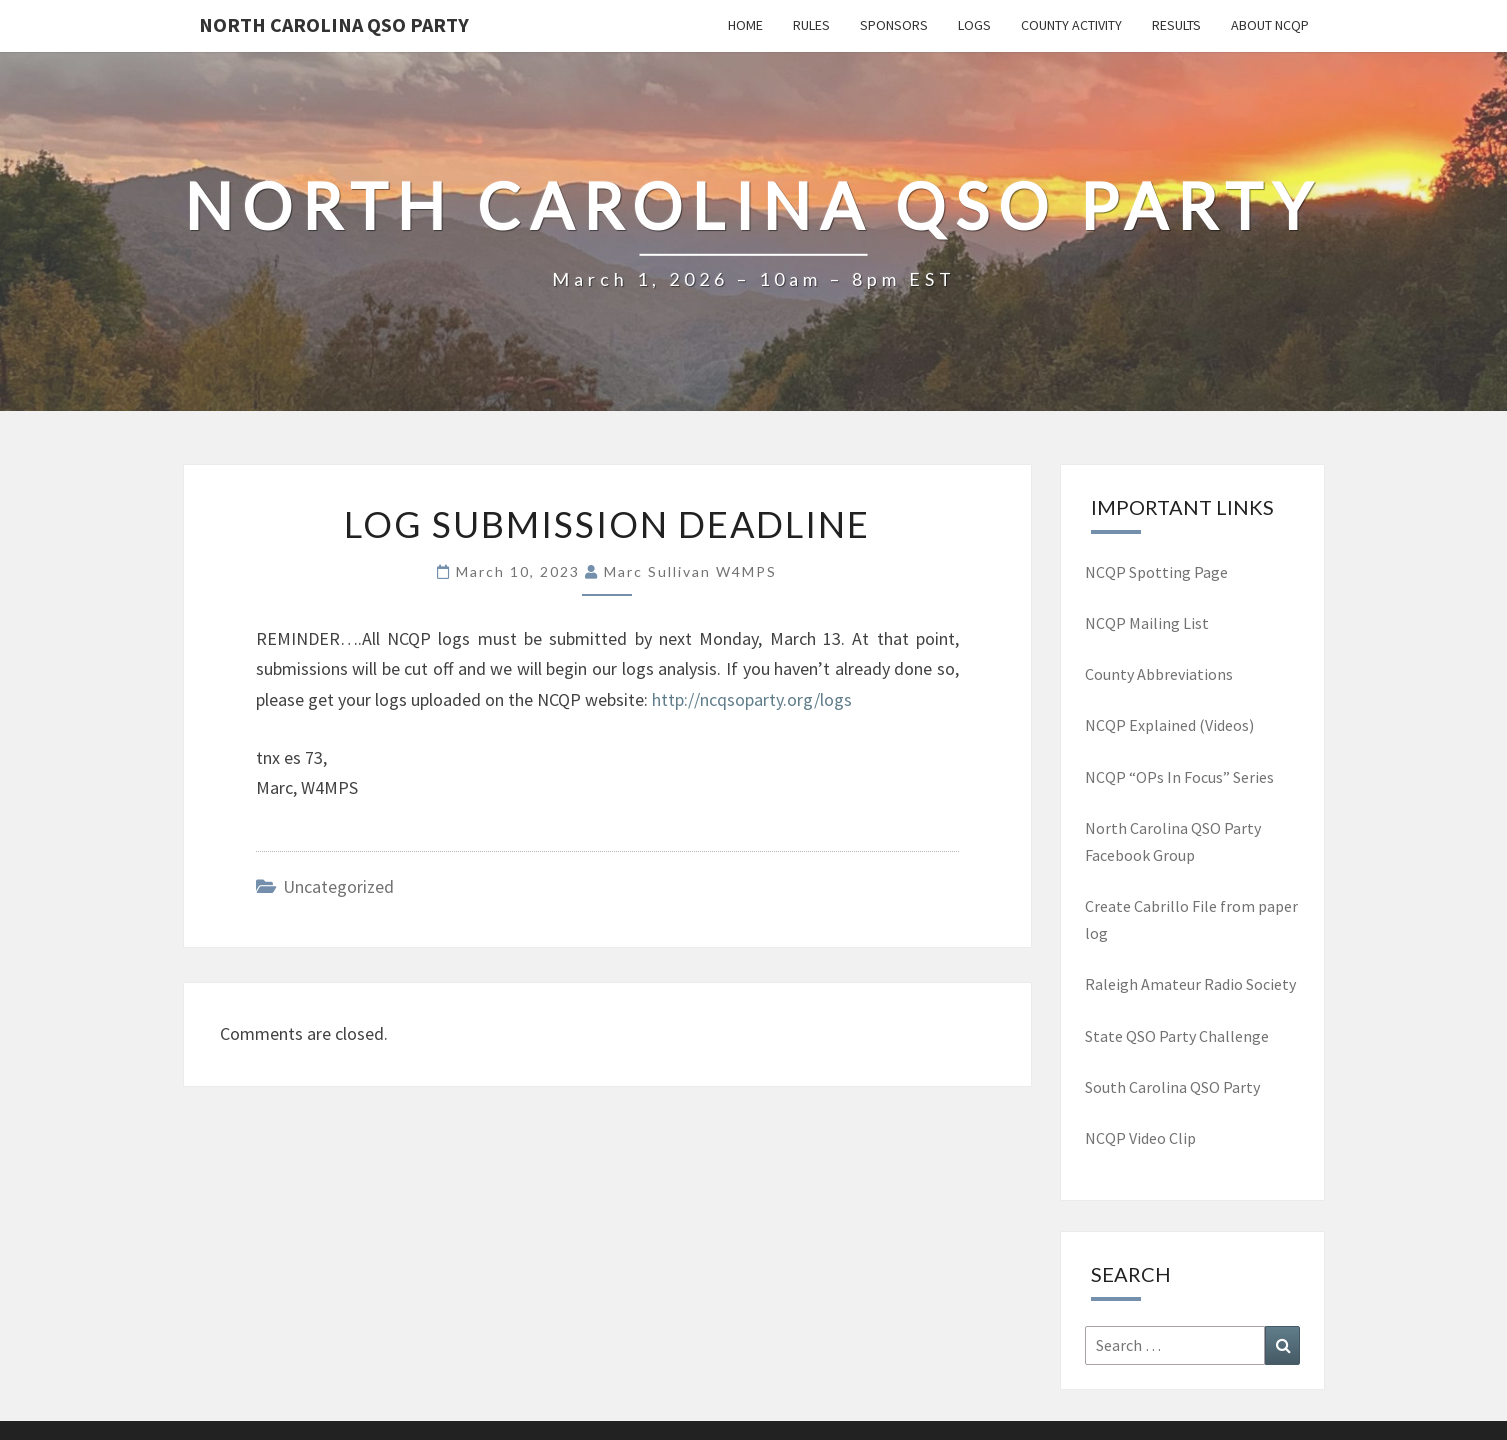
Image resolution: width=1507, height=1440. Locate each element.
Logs (974, 25)
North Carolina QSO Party (334, 24)
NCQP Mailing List (1148, 623)
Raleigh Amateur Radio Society (1190, 984)
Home (745, 25)
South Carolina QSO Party (1172, 1087)
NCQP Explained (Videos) (1169, 725)
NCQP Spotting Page (1156, 572)
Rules (811, 25)
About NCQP (1270, 25)
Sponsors (894, 25)
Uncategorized (338, 886)
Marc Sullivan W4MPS (690, 571)
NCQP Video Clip (1140, 1138)
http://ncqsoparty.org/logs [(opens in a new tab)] (752, 699)
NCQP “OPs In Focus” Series (1179, 777)
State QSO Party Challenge (1177, 1036)
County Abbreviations (1159, 674)
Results (1176, 25)
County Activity (1071, 25)
